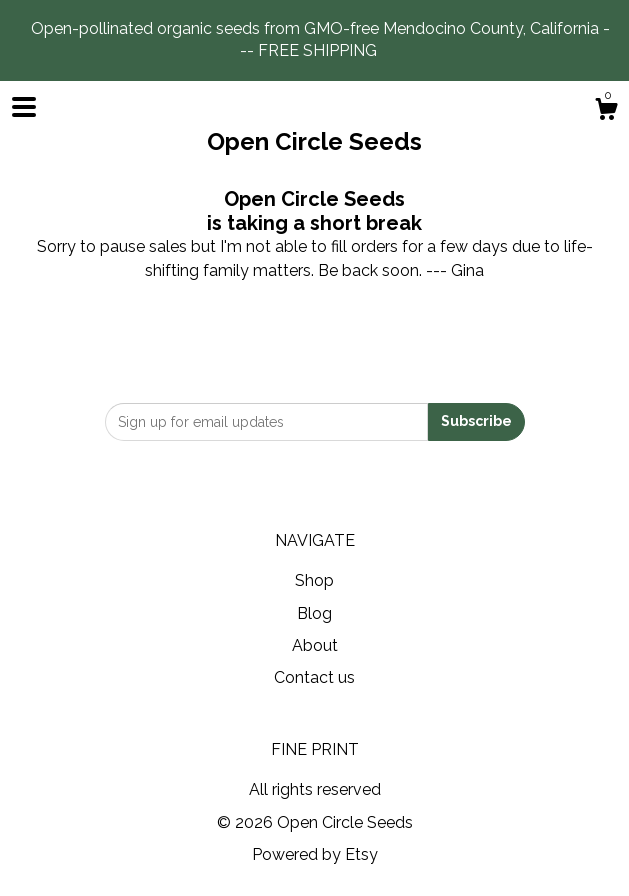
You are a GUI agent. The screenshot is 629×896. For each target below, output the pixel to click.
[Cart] (606, 112)
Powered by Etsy (315, 854)
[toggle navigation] (24, 107)
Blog (314, 613)
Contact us (314, 677)
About (315, 645)
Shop (314, 580)
